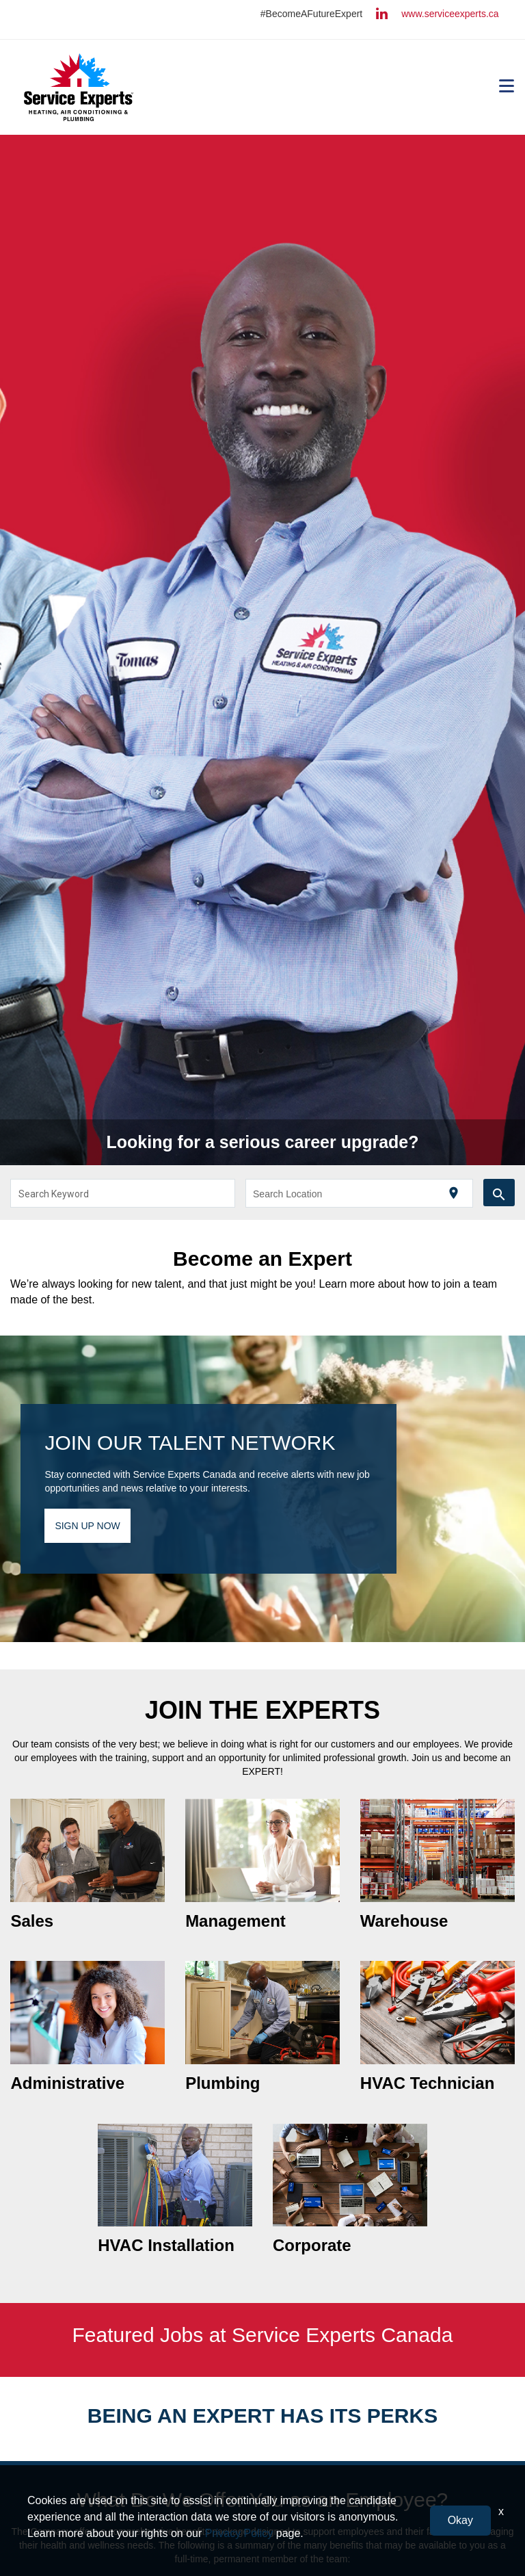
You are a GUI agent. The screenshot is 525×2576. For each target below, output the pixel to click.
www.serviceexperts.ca (449, 13)
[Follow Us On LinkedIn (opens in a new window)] (382, 15)
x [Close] (501, 2511)
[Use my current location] (454, 1194)
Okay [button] (460, 2520)
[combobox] (123, 1193)
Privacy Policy (239, 2533)
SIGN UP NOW (87, 1525)
